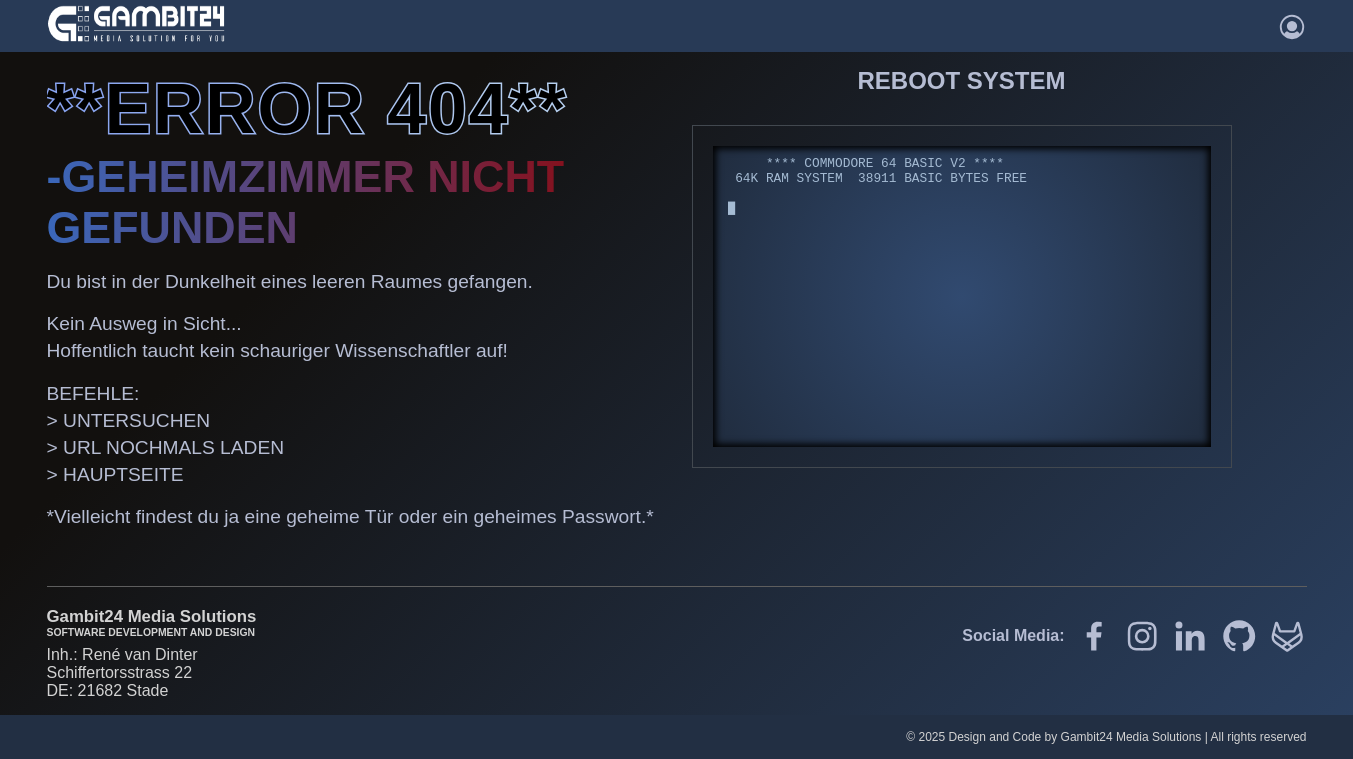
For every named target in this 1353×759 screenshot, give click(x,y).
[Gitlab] (1287, 638)
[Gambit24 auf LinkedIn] (1190, 638)
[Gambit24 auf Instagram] (1142, 638)
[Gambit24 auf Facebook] (1094, 638)
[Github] (1239, 638)
